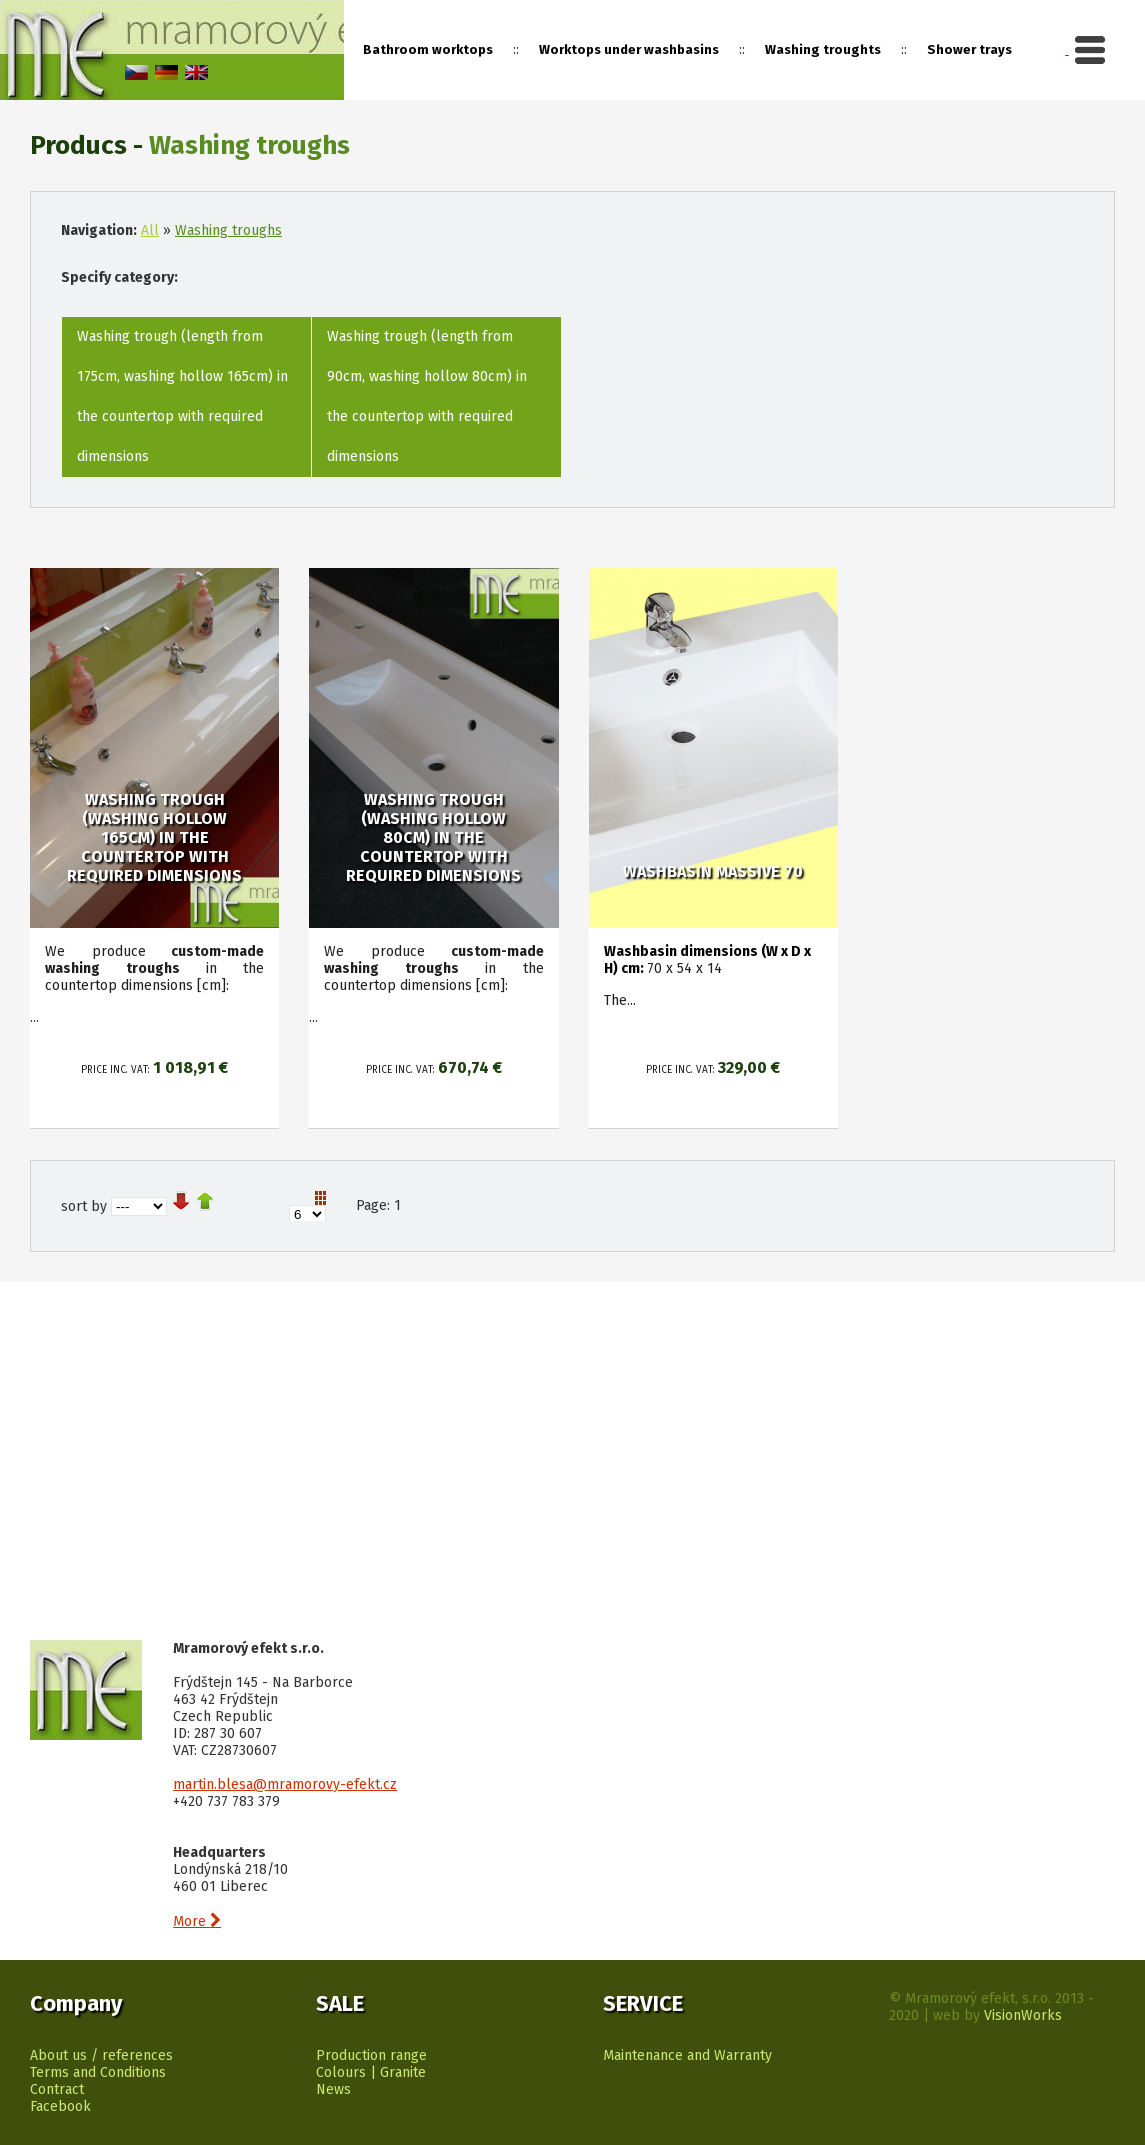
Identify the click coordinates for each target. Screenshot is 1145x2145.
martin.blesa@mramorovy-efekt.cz (285, 1784)
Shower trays (969, 49)
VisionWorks (1023, 2015)
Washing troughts (823, 49)
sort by (84, 1206)
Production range (371, 2055)
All (150, 230)
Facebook (60, 2106)
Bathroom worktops (428, 49)
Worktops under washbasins (629, 49)
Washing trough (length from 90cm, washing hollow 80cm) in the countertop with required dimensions (427, 396)
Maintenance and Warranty (687, 2055)
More (197, 1921)
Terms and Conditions (98, 2072)
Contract (57, 2089)
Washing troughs (228, 230)
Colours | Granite (371, 2072)
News (333, 2089)
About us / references (101, 2055)
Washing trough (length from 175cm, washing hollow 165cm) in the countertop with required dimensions (182, 396)
